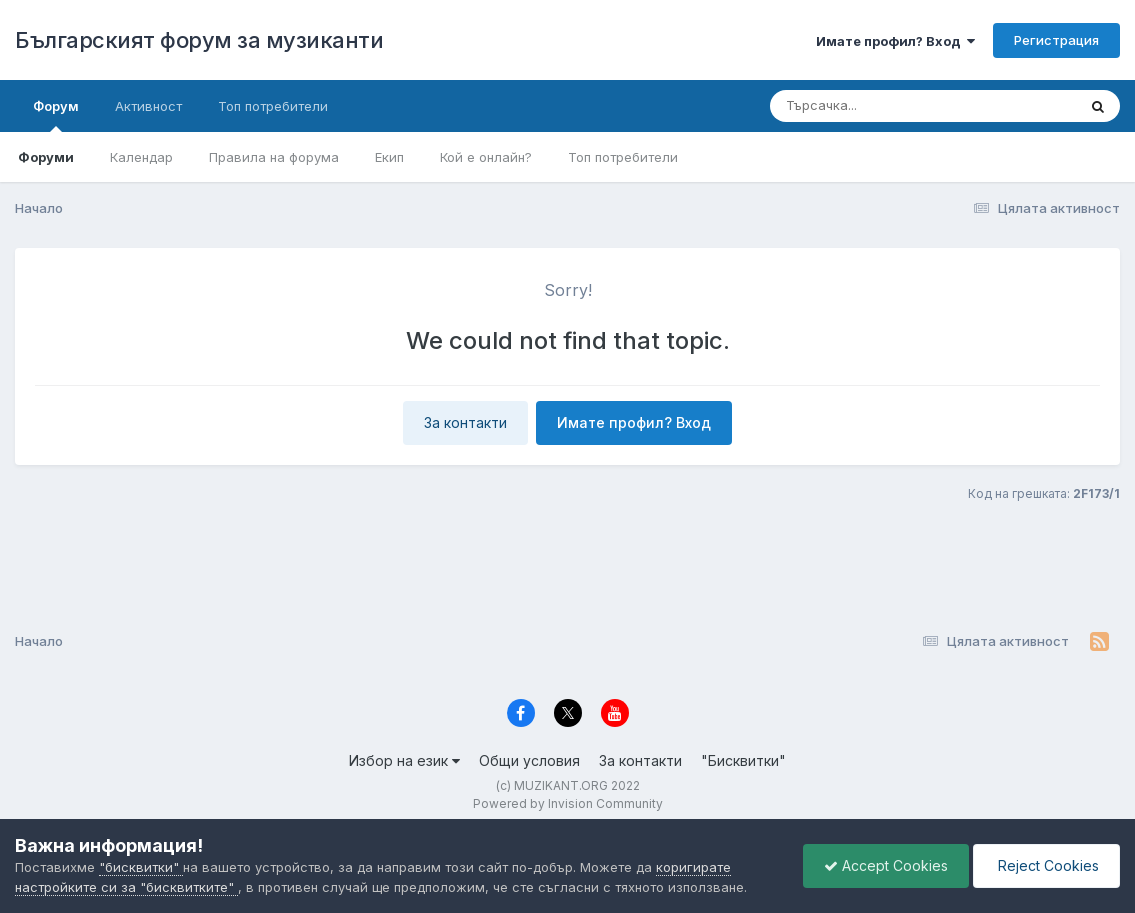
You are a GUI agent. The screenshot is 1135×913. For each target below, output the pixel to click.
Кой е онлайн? (486, 157)
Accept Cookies (886, 865)
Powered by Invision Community (568, 803)
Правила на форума (274, 157)
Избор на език (404, 760)
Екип (389, 157)
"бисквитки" (141, 867)
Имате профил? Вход (895, 41)
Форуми (46, 157)
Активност (148, 106)
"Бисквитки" (743, 760)
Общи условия (529, 760)
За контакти (465, 422)
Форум (56, 115)
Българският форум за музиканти (199, 40)
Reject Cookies (1046, 865)
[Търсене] (868, 106)
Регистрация (1056, 40)
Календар (141, 157)
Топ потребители (623, 157)
